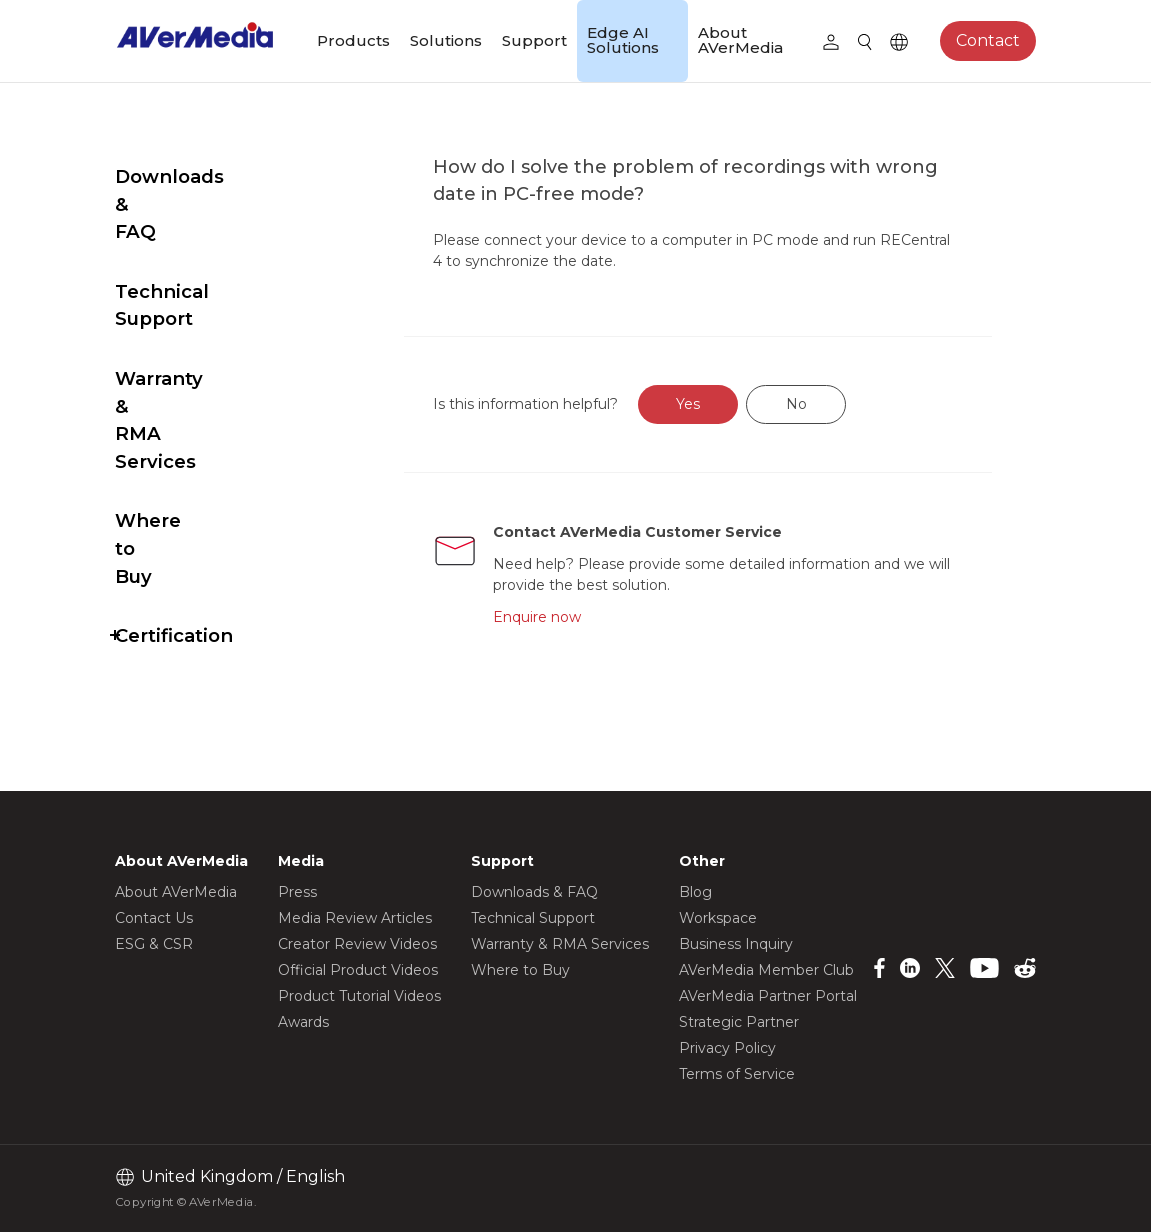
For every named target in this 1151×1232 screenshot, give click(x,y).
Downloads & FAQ (202, 176)
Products (353, 40)
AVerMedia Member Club (766, 970)
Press (297, 892)
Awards (303, 1022)
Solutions (446, 40)
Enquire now (581, 617)
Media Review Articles (355, 918)
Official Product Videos (358, 970)
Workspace (718, 918)
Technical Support (203, 236)
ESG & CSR (154, 944)
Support (534, 40)
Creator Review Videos (357, 944)
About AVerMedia (740, 40)
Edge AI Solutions (623, 40)
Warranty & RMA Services (194, 309)
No (843, 404)
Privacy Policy (727, 1048)
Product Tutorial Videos (359, 996)
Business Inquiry (736, 944)
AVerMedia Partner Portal (768, 996)
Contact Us (154, 918)
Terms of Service (737, 1074)
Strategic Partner (739, 1022)
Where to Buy (181, 382)
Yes (735, 404)
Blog (695, 892)
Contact (988, 40)
